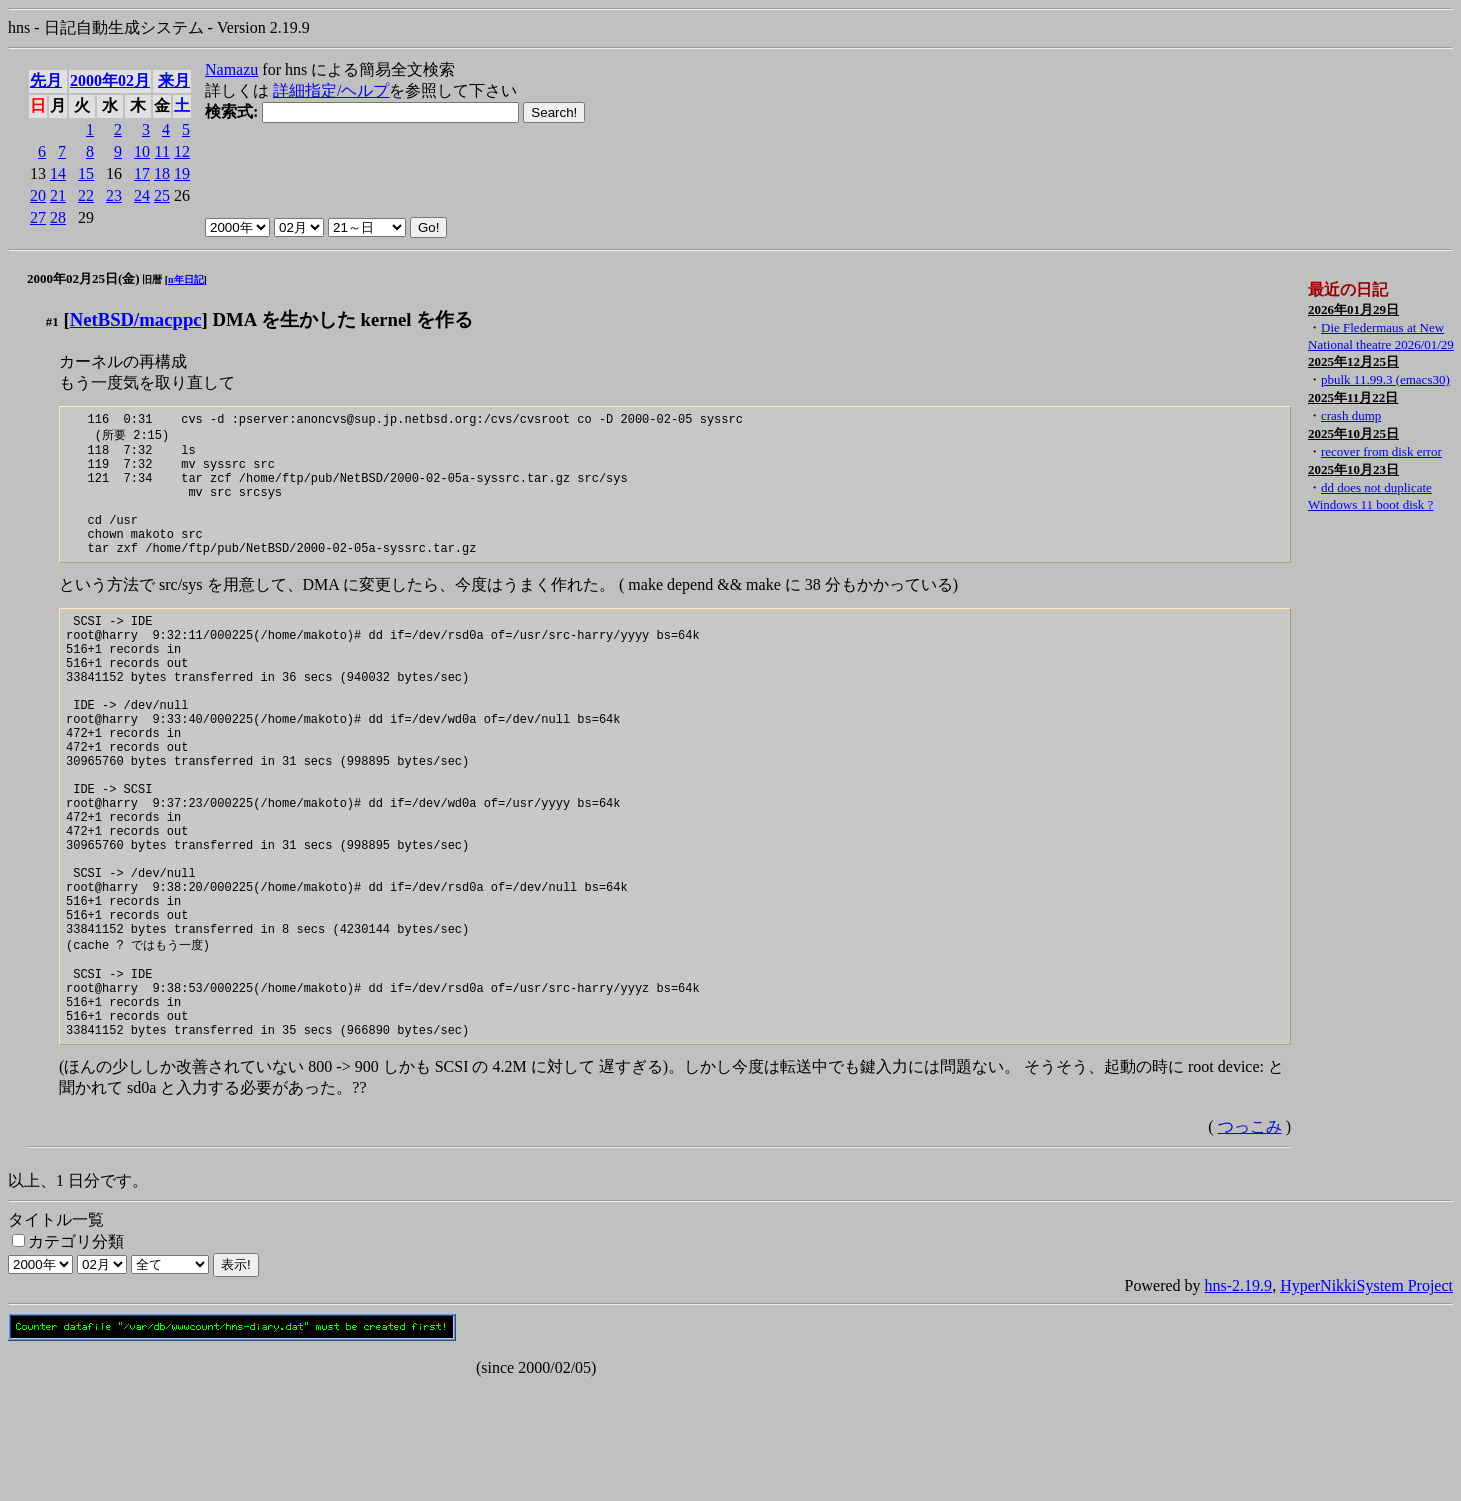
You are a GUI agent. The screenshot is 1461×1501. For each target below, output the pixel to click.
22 (86, 195)
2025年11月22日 (1353, 397)
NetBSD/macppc (136, 319)
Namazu (231, 69)
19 (182, 173)
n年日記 (186, 279)
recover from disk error (1381, 451)
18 (162, 173)
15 (86, 173)
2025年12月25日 (1353, 361)
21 (58, 195)
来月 (174, 80)
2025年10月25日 (1353, 433)
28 (58, 217)
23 (114, 195)
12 (182, 151)
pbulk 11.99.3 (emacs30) (1385, 379)
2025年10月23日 (1353, 469)
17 (142, 173)
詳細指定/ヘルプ (331, 90)
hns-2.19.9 (1239, 1401)
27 (38, 217)
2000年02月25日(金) (83, 278)
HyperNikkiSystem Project (1366, 1401)
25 (162, 195)
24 (142, 195)
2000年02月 (110, 80)
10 (142, 151)
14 (58, 173)
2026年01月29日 (1353, 309)
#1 (52, 321)
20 (38, 195)
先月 (46, 80)
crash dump (1351, 415)
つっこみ (1250, 1242)
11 (162, 151)
